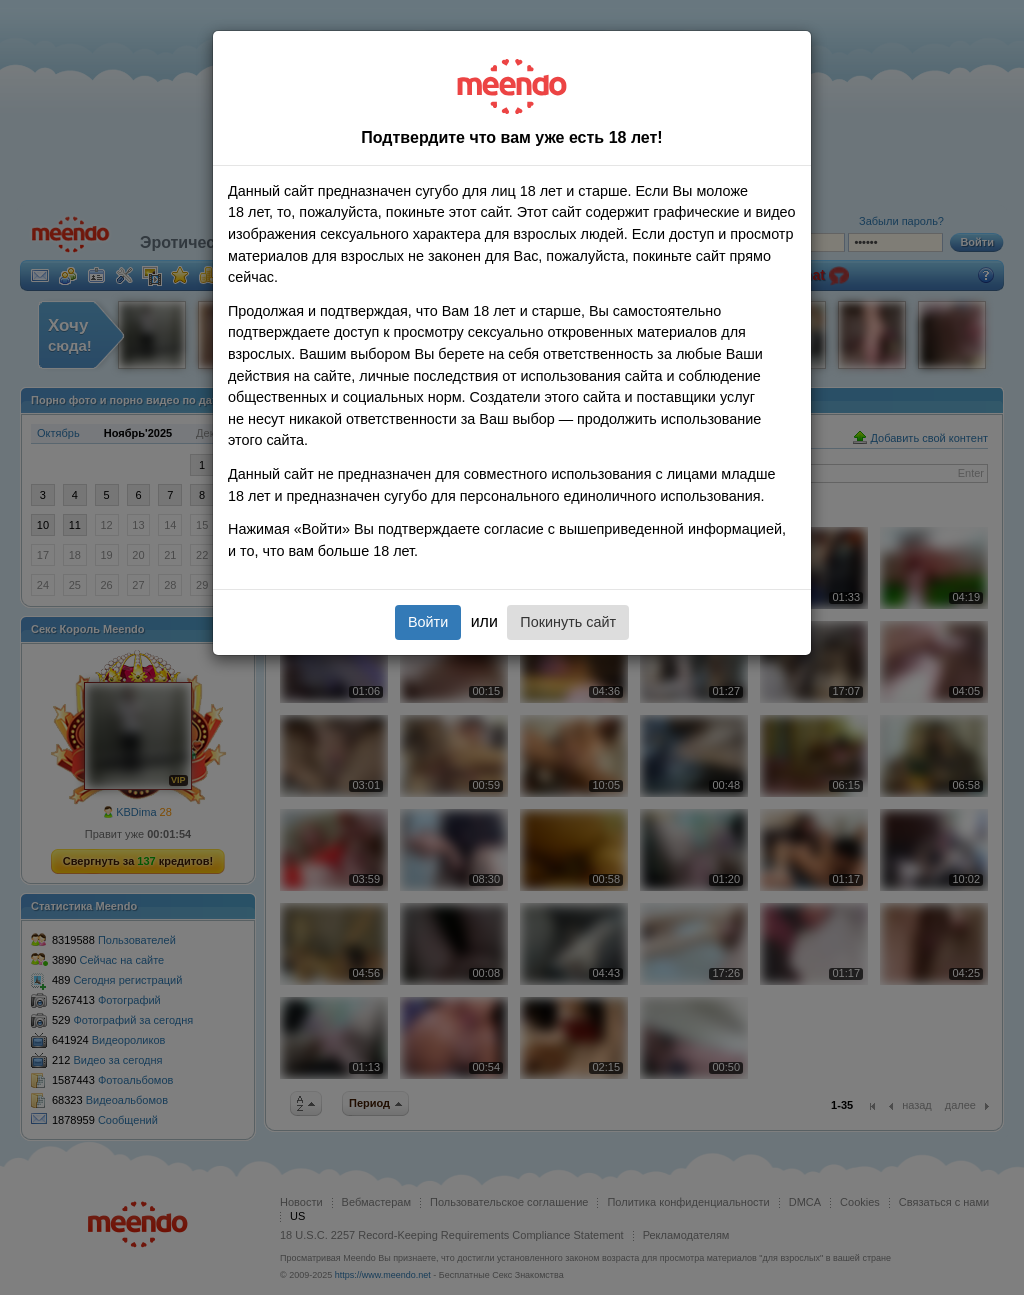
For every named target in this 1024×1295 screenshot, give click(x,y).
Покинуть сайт (568, 622)
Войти (428, 622)
